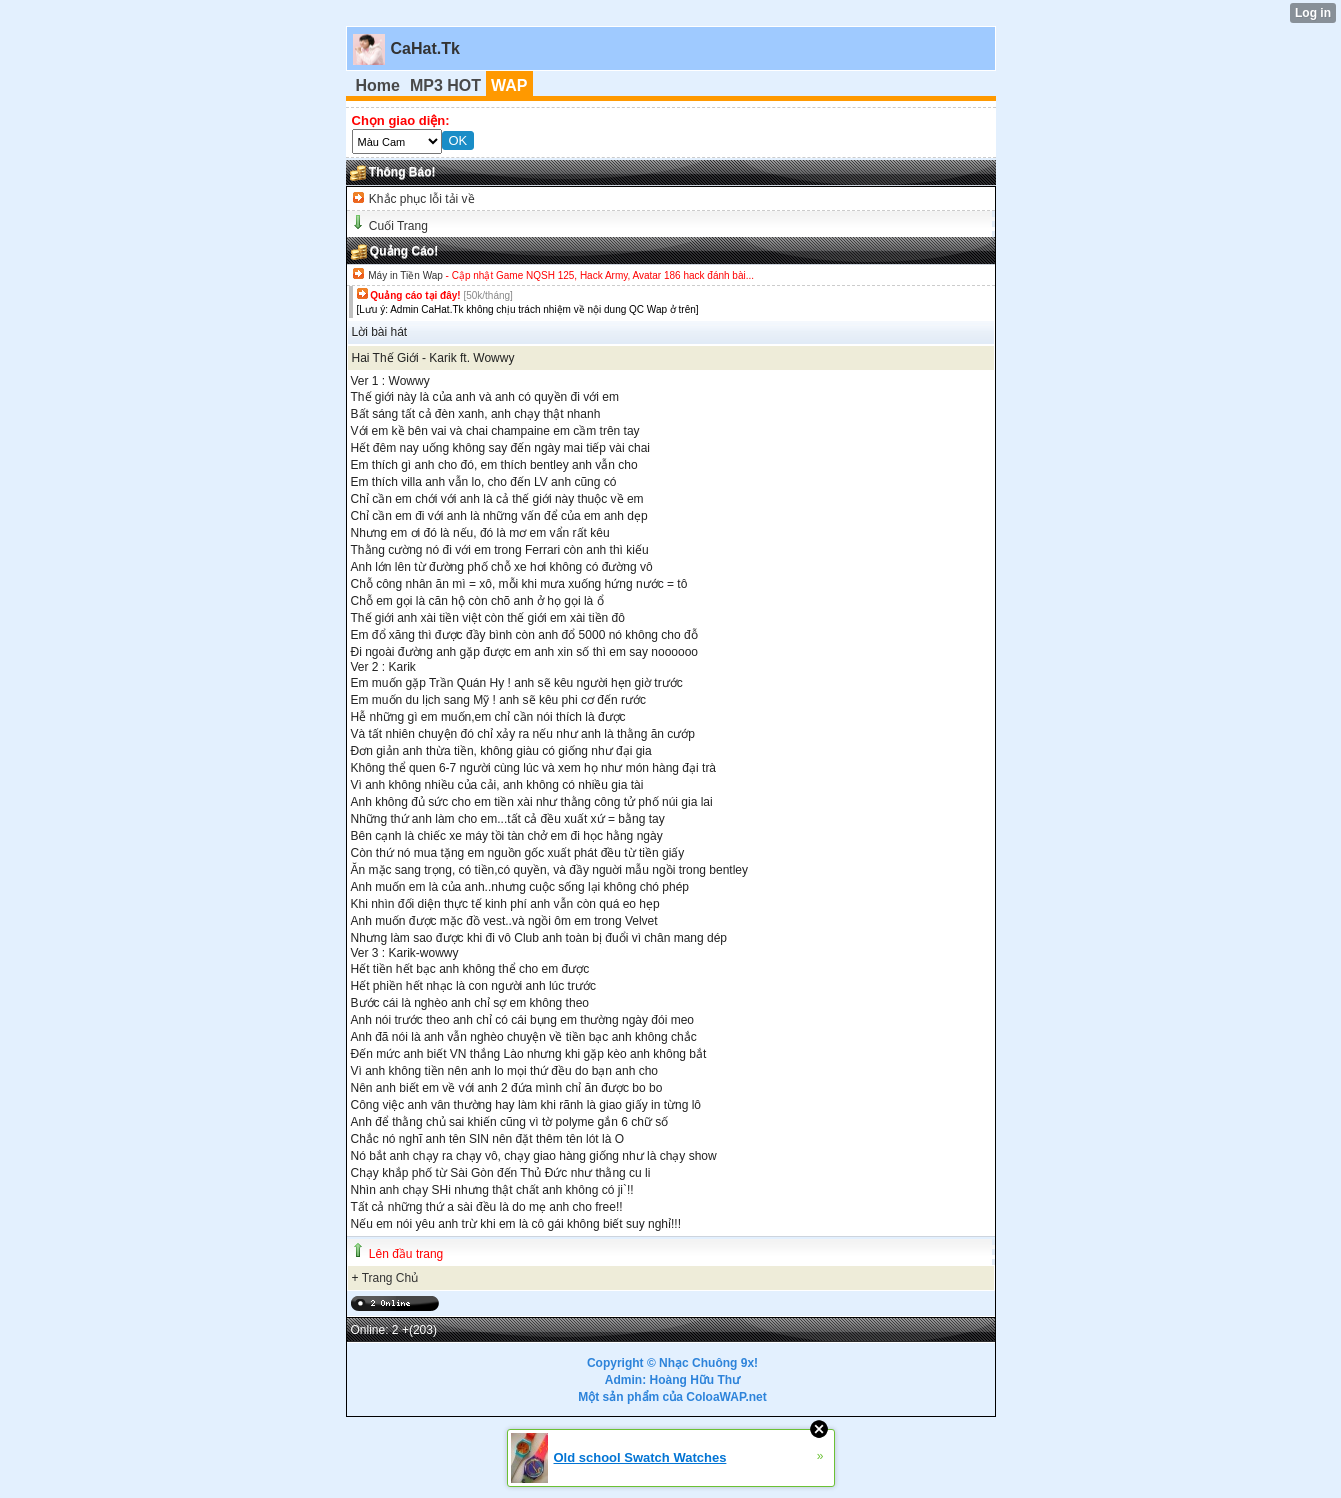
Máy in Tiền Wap (405, 275)
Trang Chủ (390, 1278)
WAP (509, 85)
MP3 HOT (445, 85)
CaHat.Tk (425, 48)
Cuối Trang (398, 226)
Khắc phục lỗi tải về (420, 199)
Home (378, 85)
